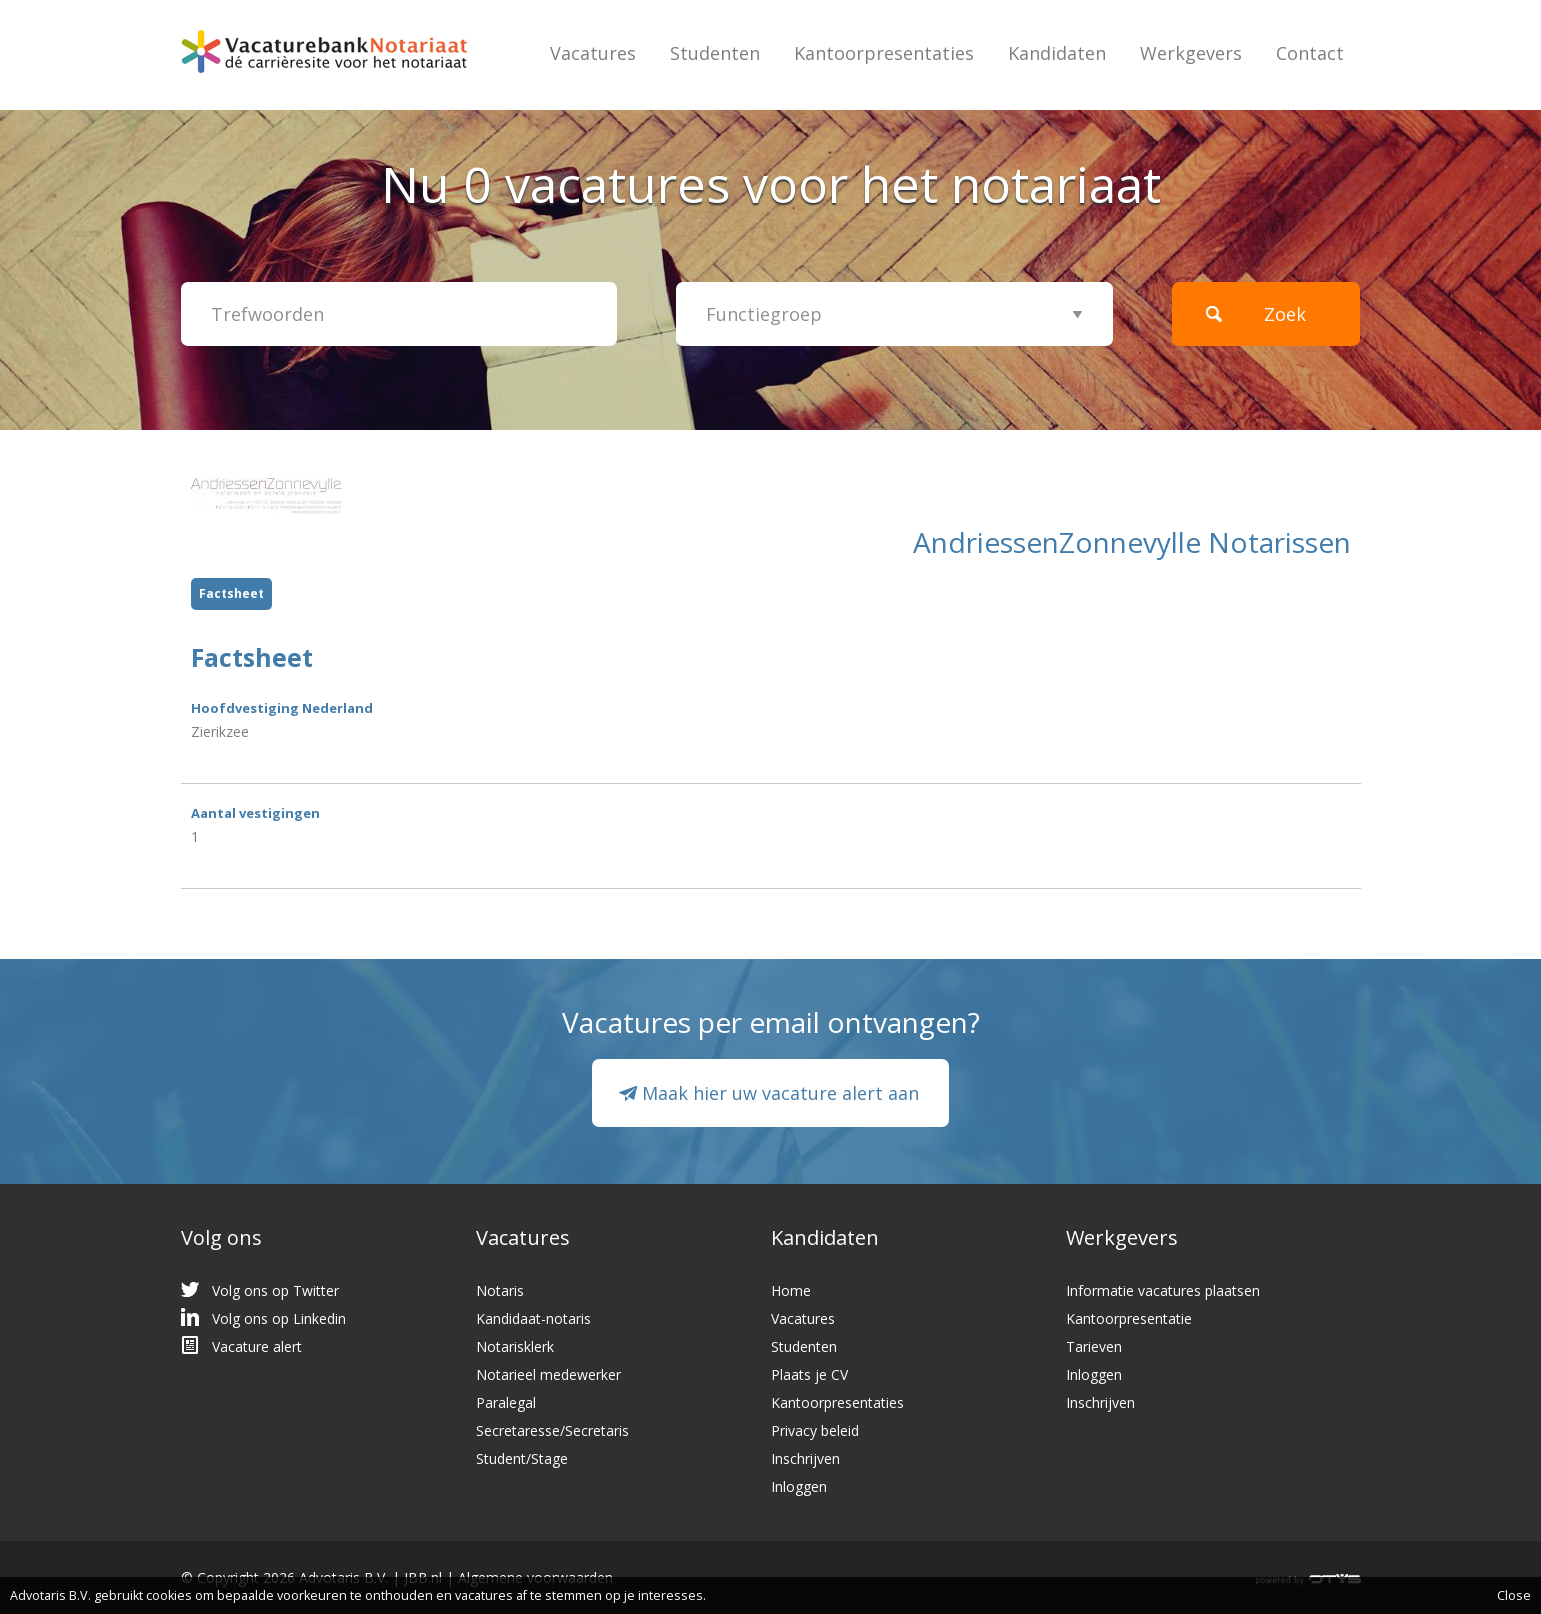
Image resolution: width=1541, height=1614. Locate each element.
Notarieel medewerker (548, 1374)
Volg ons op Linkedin (279, 1318)
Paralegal (506, 1402)
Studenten (715, 53)
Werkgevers (1191, 53)
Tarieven (1094, 1346)
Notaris (500, 1290)
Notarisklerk (515, 1346)
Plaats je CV (809, 1374)
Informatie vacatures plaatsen (1163, 1290)
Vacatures (593, 53)
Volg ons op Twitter (275, 1290)
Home (791, 1290)
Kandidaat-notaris (533, 1318)
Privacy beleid (815, 1430)
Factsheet (231, 593)
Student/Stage (522, 1458)
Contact (1310, 53)
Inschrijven (805, 1458)
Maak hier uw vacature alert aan (780, 1093)
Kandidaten (1057, 53)
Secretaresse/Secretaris (552, 1430)
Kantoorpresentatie (1129, 1318)
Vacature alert (257, 1346)
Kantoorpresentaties (884, 53)
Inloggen (799, 1486)
